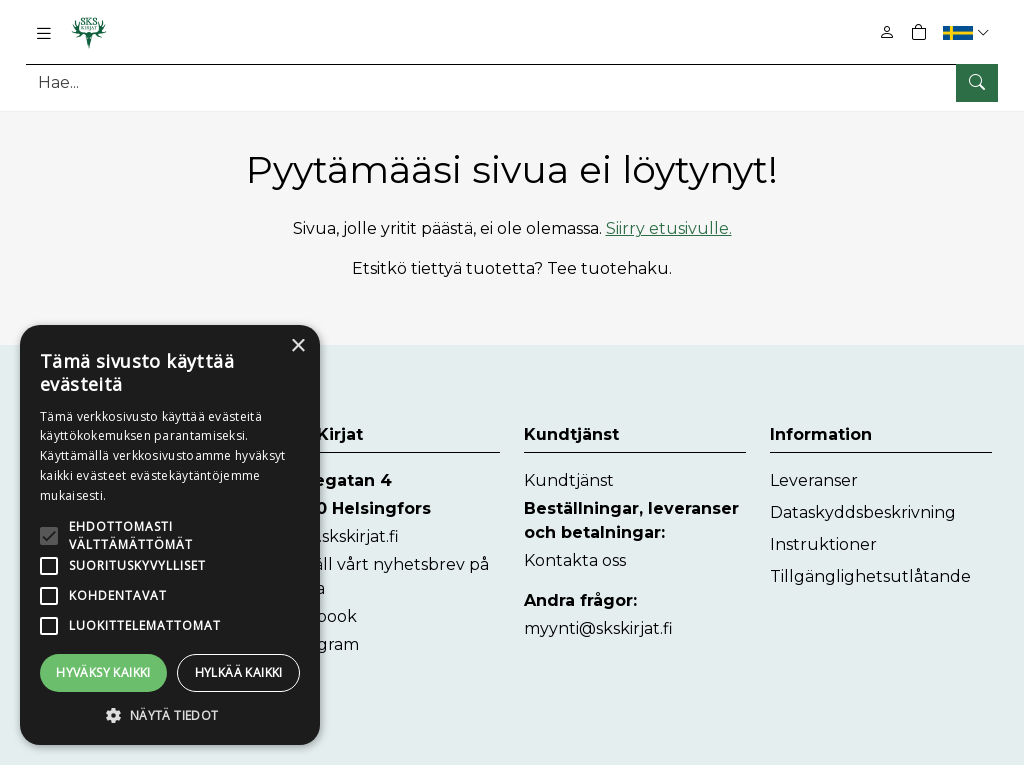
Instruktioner (823, 544)
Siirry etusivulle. (669, 228)
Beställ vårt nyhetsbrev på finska (383, 576)
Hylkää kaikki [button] (239, 672)
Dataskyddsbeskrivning (863, 512)
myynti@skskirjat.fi (598, 628)
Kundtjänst (569, 480)
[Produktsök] (512, 82)
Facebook (317, 616)
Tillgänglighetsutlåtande (870, 576)
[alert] (170, 535)
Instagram (318, 644)
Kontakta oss (575, 560)
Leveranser (814, 480)
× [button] (297, 346)
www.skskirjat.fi (338, 536)
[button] (968, 32)
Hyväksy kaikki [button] (103, 672)
